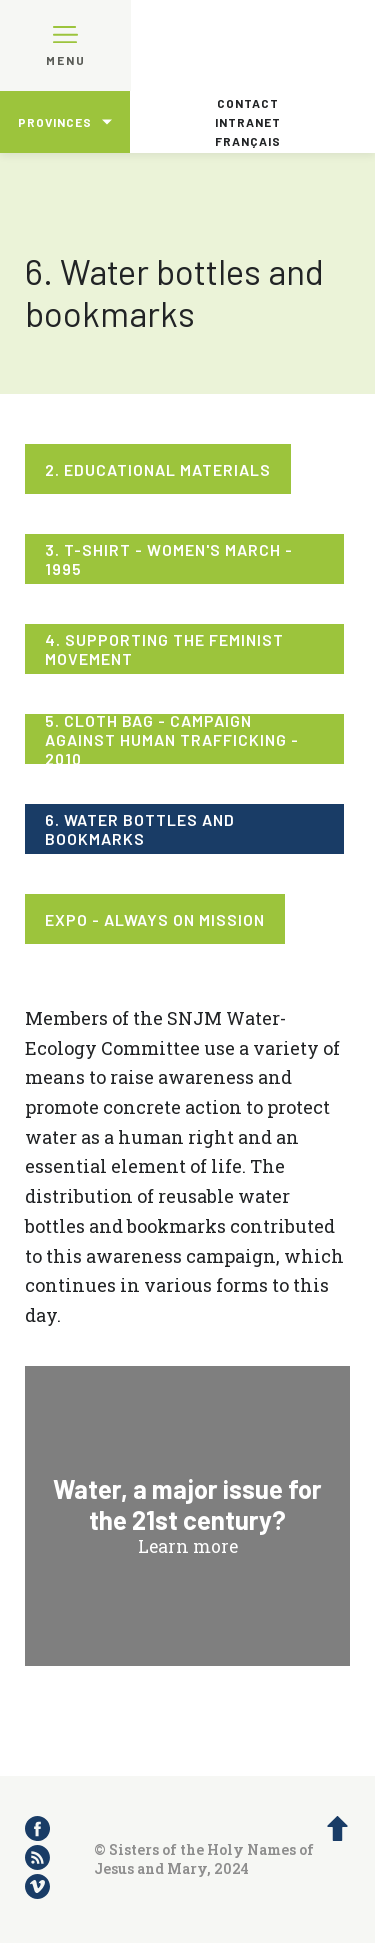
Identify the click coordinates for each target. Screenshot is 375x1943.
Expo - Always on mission (155, 919)
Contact (248, 103)
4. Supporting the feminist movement (164, 649)
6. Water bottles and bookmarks (140, 829)
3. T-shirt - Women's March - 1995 (169, 559)
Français (248, 141)
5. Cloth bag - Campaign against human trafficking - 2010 (172, 739)
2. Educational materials (158, 469)
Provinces (55, 122)
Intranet (248, 122)
